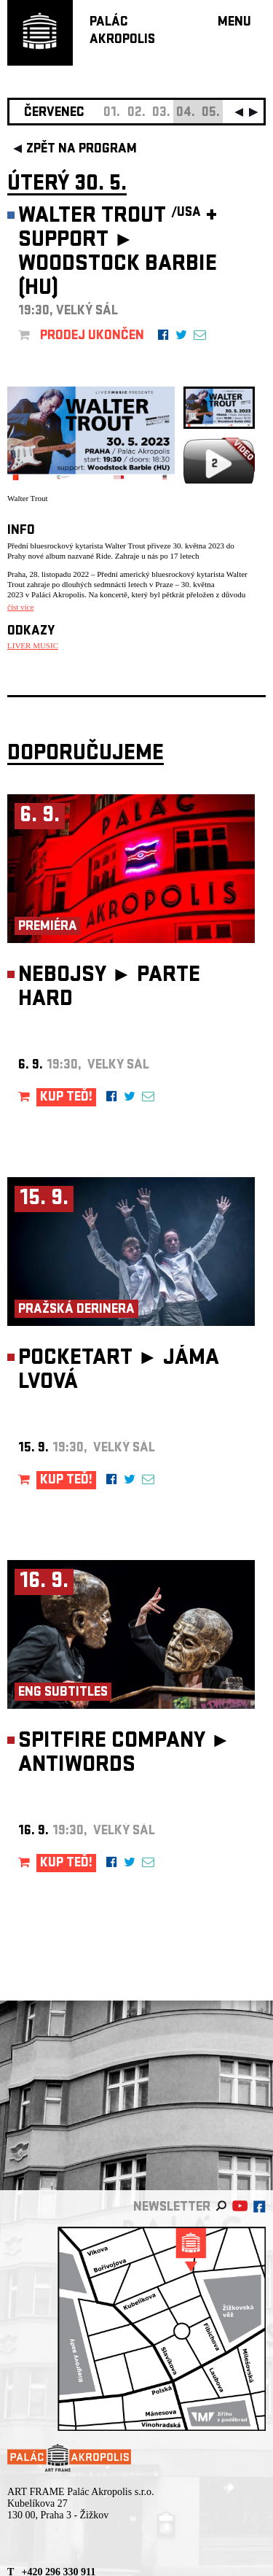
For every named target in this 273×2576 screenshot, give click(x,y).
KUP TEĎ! (66, 1098)
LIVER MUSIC (32, 645)
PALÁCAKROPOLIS (122, 32)
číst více (20, 606)
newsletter (171, 2208)
